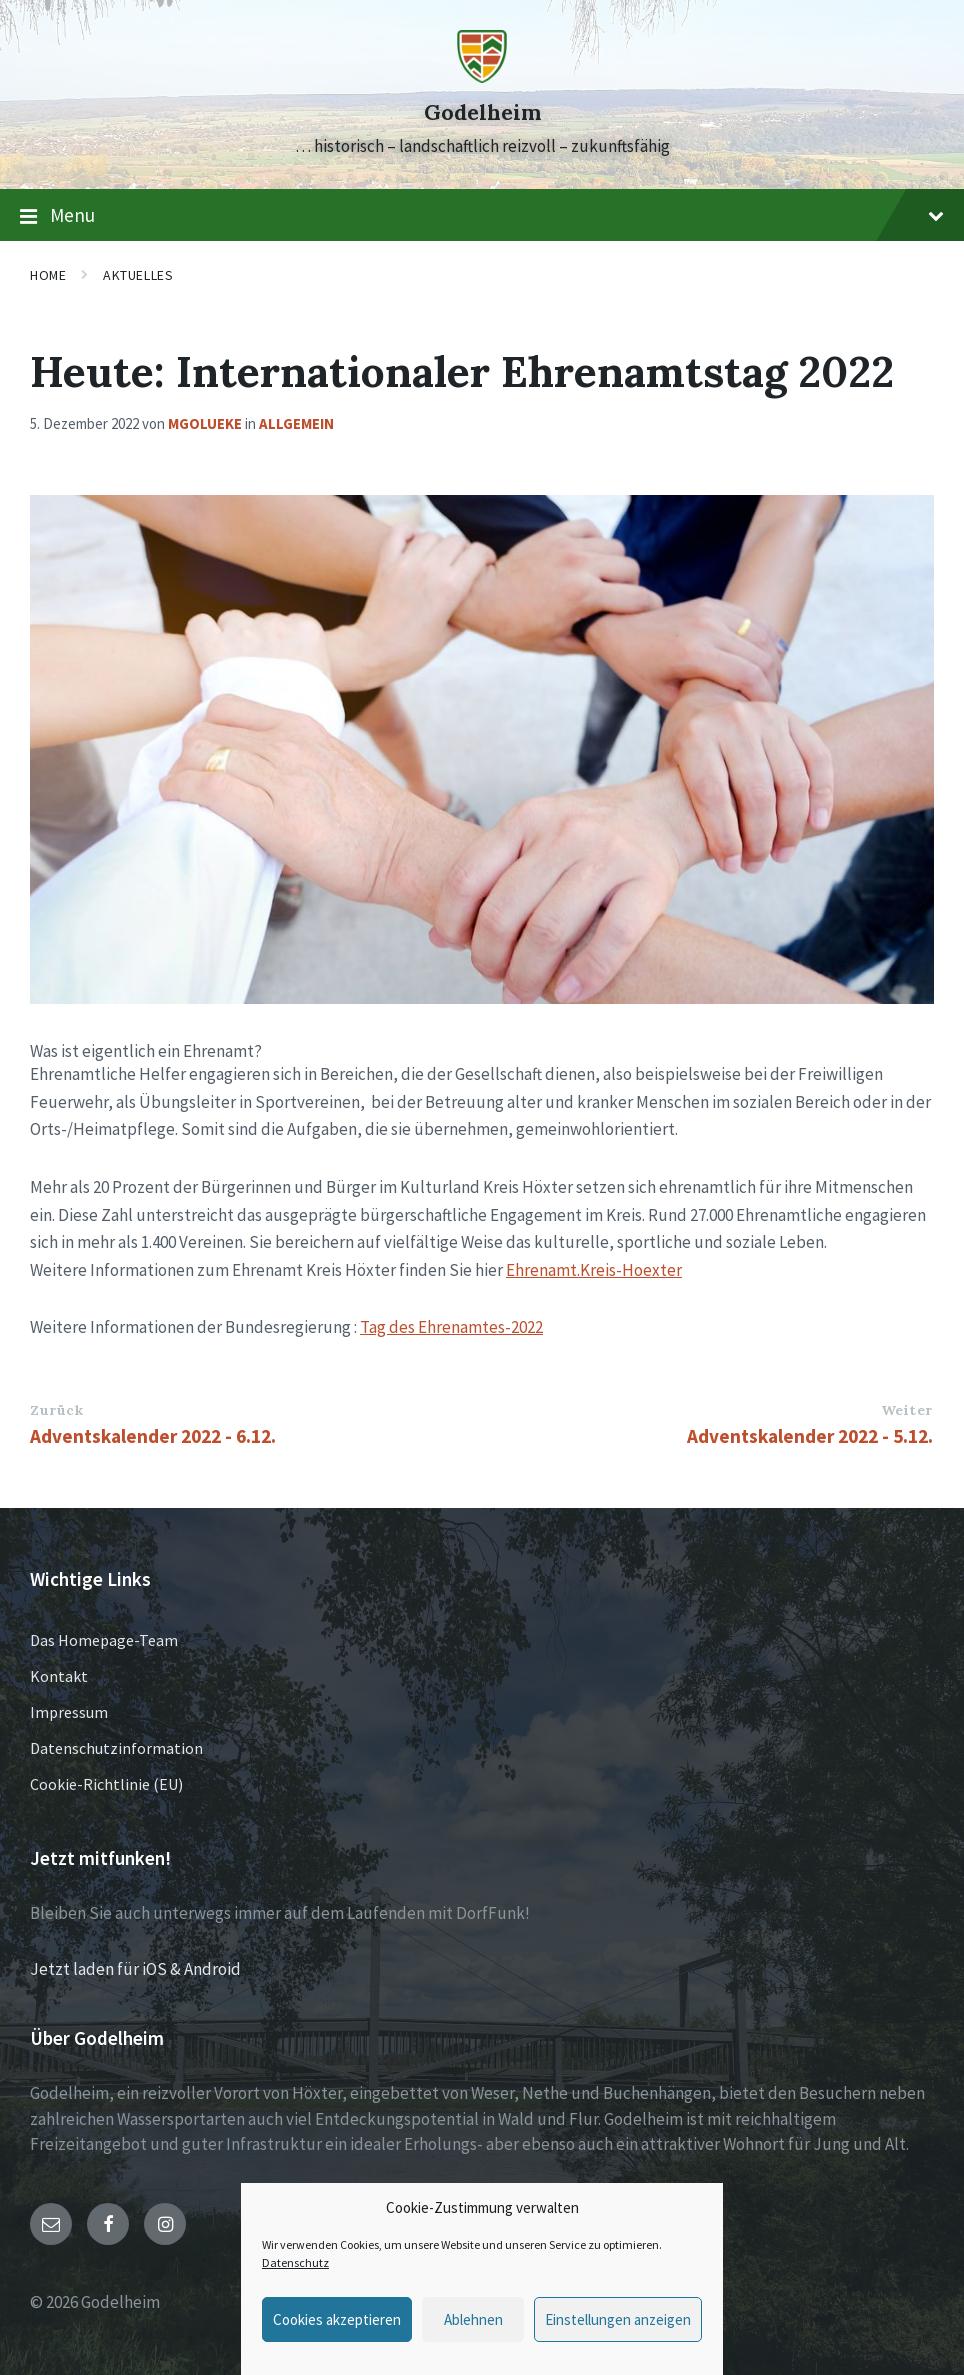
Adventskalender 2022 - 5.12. (810, 1436)
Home (48, 275)
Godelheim (482, 112)
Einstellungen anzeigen (618, 2319)
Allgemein (296, 423)
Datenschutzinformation (116, 1748)
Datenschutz (295, 2262)
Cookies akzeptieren (337, 2319)
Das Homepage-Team (104, 1640)
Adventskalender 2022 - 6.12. (153, 1436)
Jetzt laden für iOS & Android (135, 1969)
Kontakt (59, 1676)
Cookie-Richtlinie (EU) (106, 1784)
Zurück (56, 1410)
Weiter (907, 1410)
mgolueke (205, 423)
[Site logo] (482, 77)
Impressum (69, 1712)
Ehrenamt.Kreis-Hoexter (594, 1270)
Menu (482, 216)
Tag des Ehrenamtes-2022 (451, 1327)
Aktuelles (138, 275)
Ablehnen (473, 2319)
